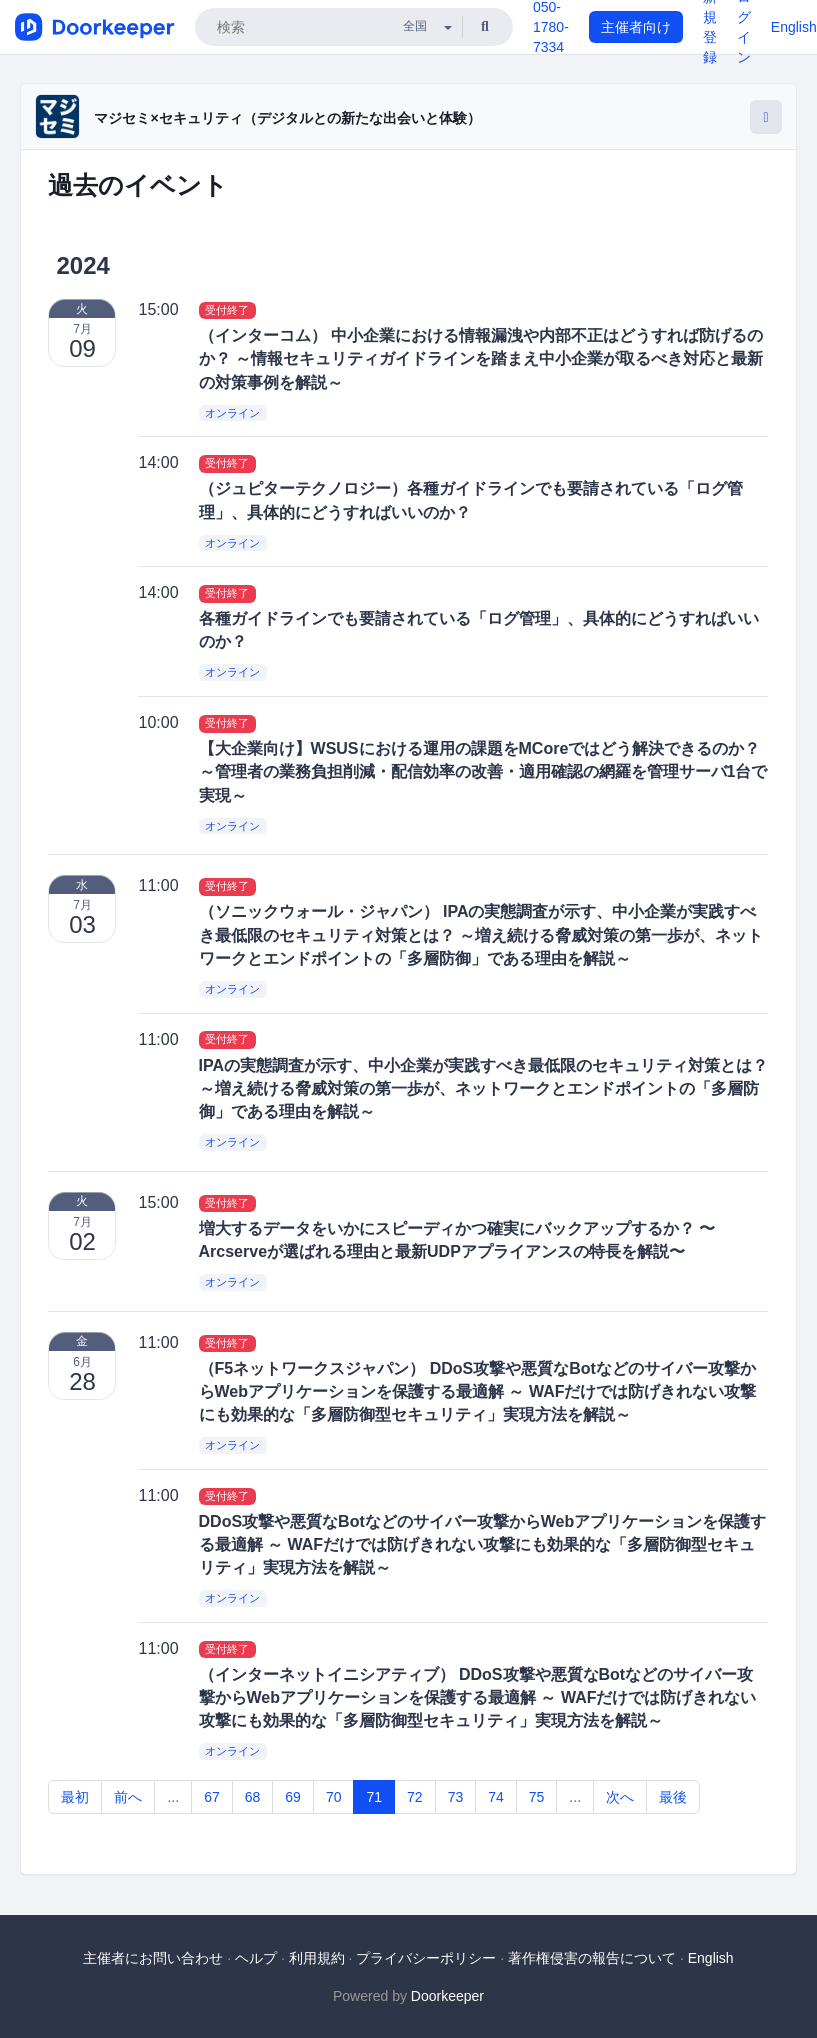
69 (293, 1797)
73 (456, 1797)
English (794, 27)
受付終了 (227, 310)
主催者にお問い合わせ (153, 1958)
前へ (128, 1797)
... (173, 1797)
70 (334, 1797)
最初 (75, 1797)
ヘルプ (256, 1958)
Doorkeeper (447, 1996)
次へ (620, 1797)
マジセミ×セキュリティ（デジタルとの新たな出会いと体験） (287, 118)
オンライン (232, 413)
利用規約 (317, 1958)
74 (496, 1797)
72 (415, 1797)
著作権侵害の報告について (592, 1958)
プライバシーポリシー (426, 1958)
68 (253, 1797)
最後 (673, 1797)
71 (374, 1797)
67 (212, 1797)
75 (537, 1797)
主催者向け (636, 27)
